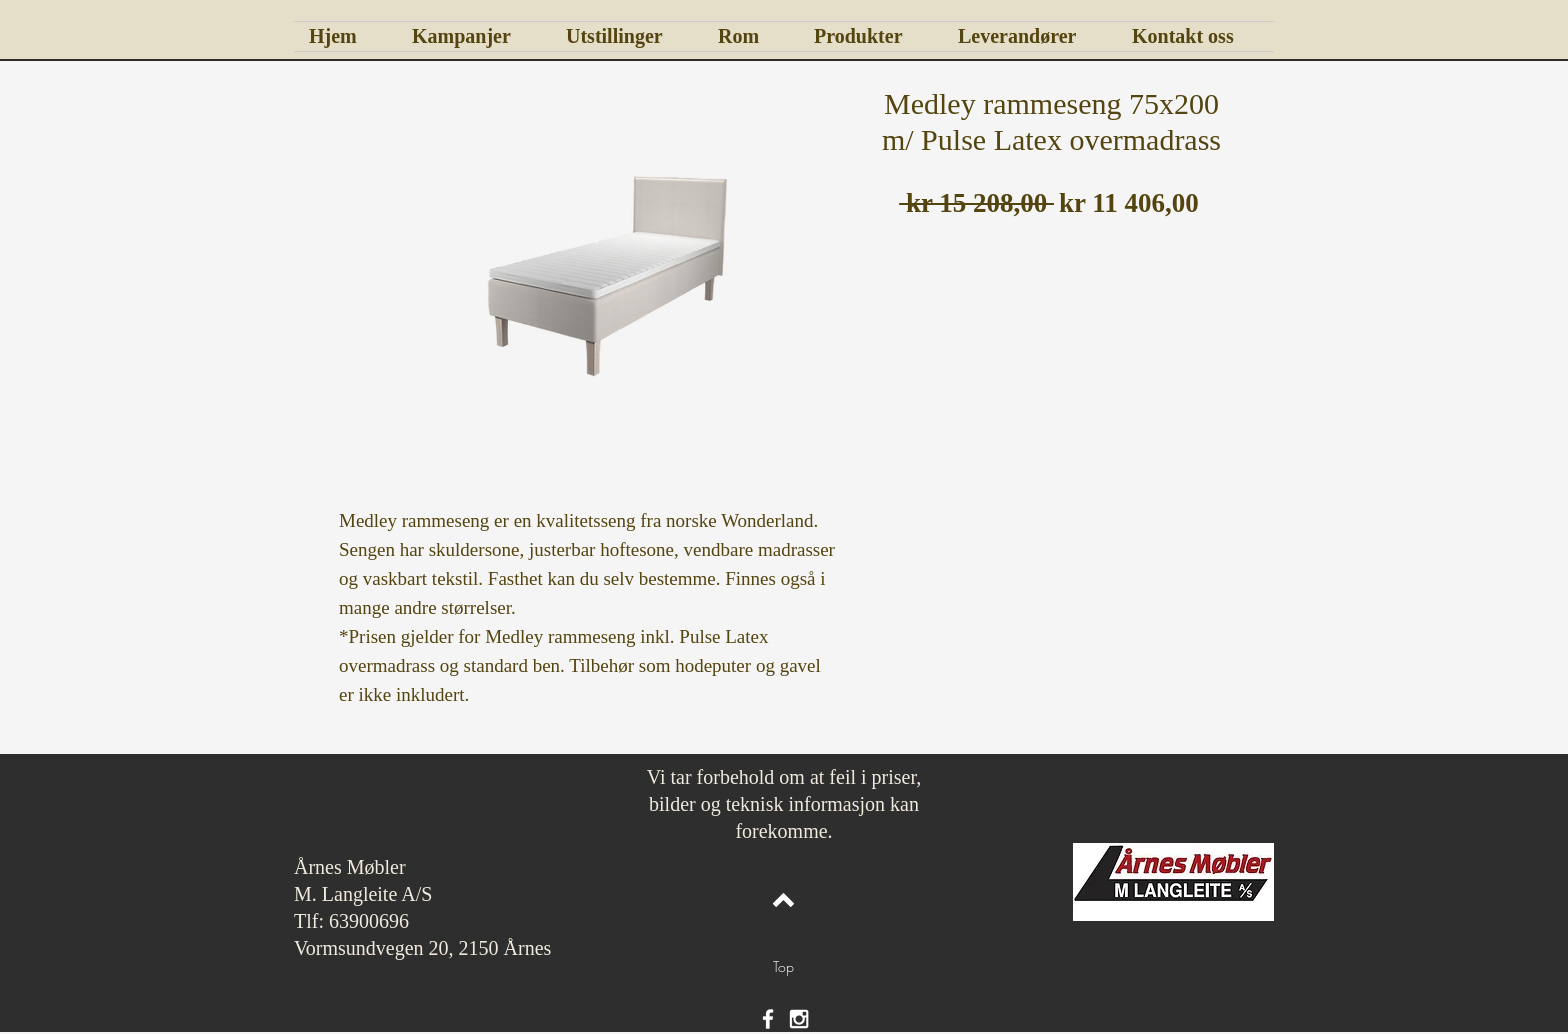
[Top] (783, 967)
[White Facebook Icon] (768, 1019)
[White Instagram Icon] (799, 1019)
